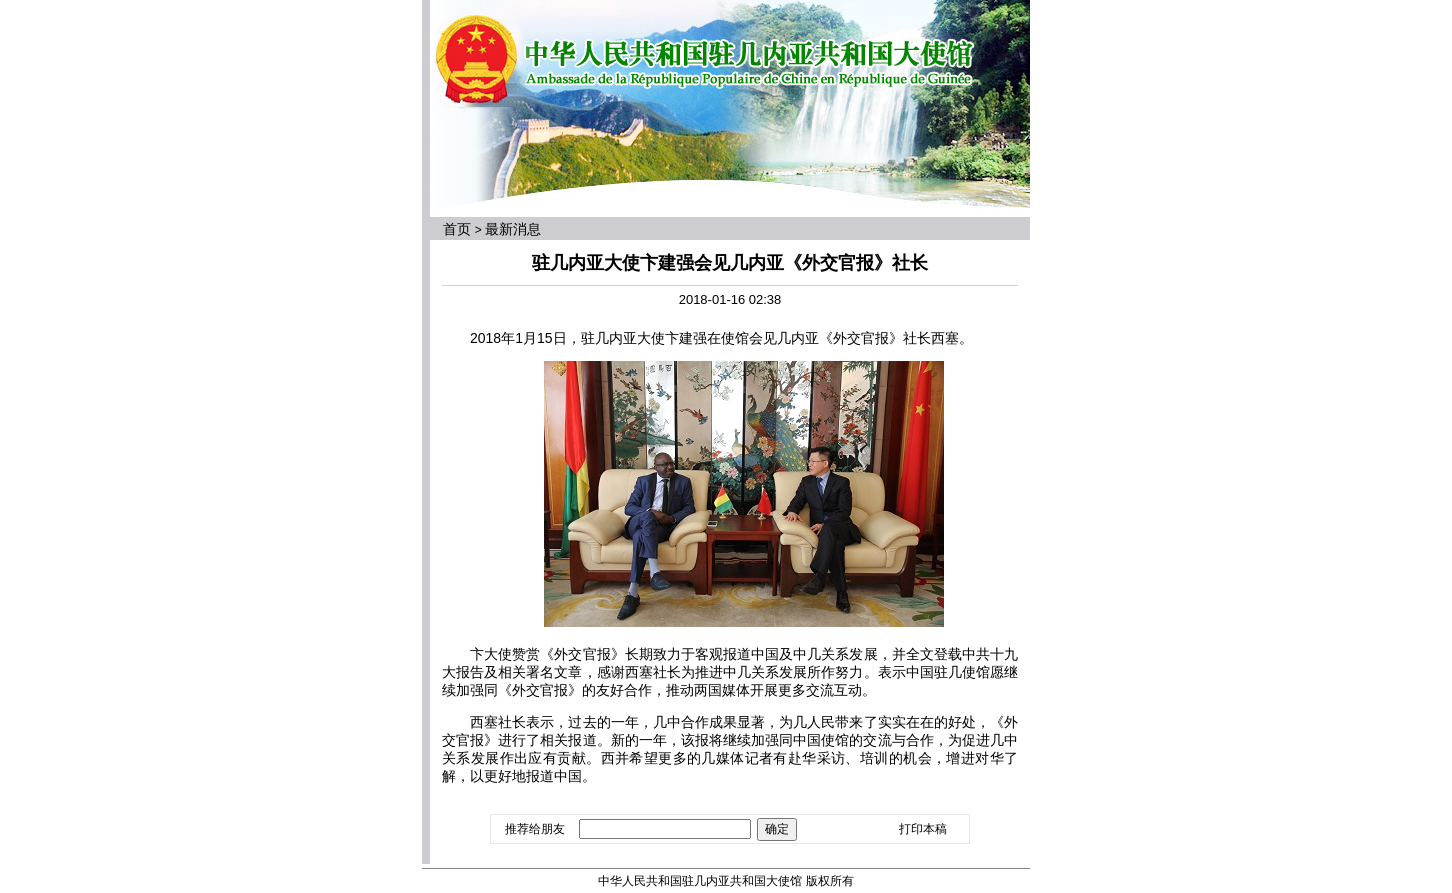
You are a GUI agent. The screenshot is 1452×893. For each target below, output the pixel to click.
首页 (457, 229)
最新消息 (513, 229)
